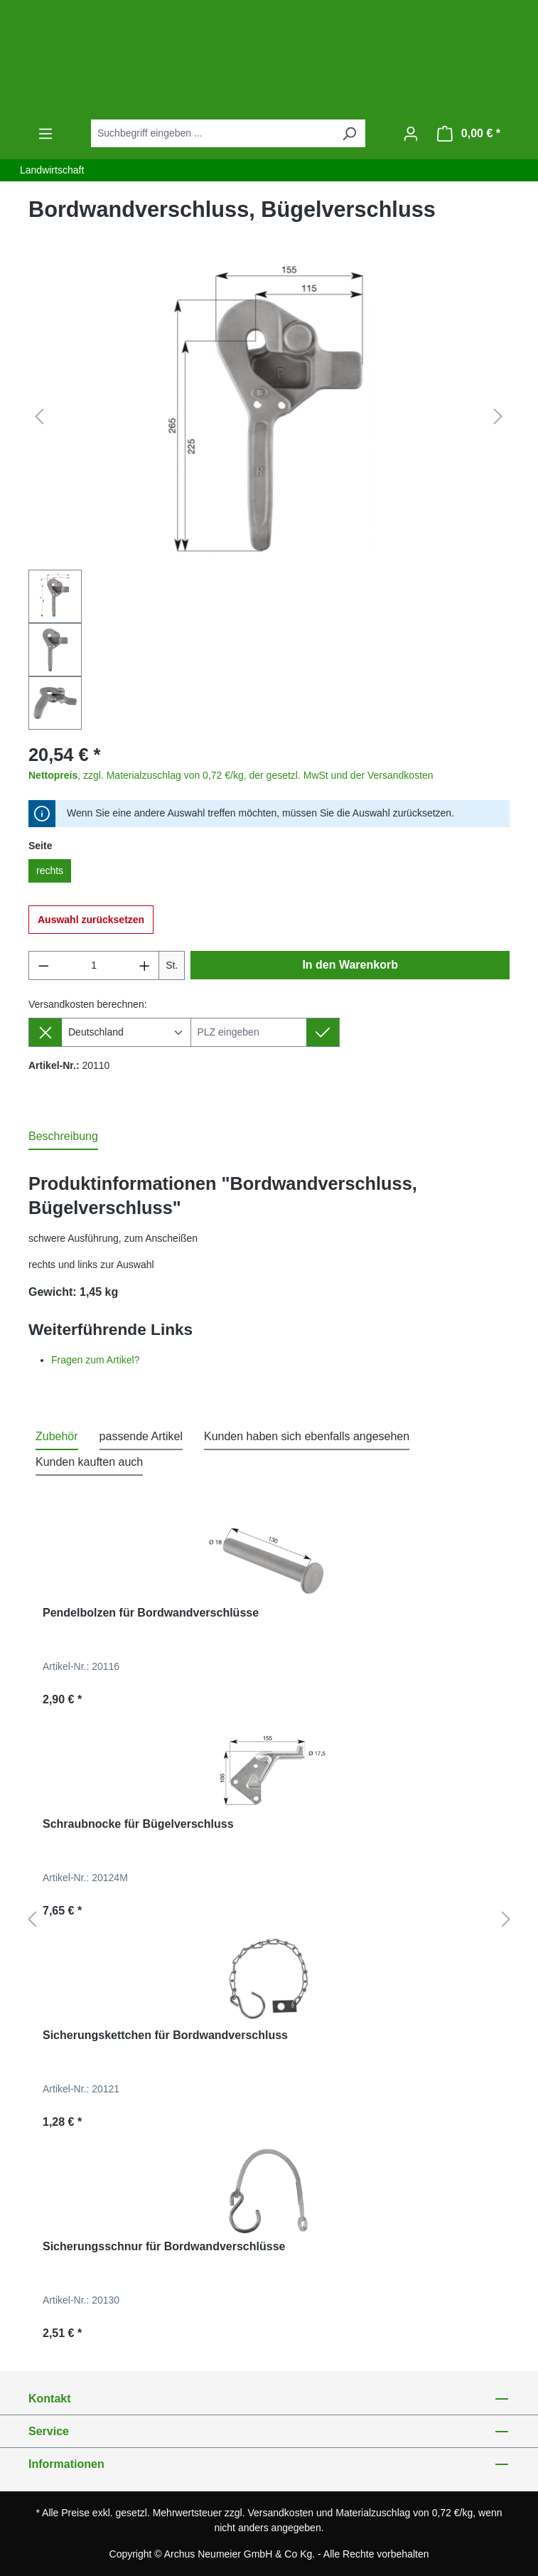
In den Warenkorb (350, 965)
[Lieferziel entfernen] (45, 1032)
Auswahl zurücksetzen (91, 919)
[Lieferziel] (249, 1032)
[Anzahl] (94, 965)
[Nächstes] (498, 417)
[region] (269, 497)
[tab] (63, 1137)
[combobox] (212, 133)
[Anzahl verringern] (43, 965)
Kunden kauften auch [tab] (89, 1462)
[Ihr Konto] (411, 133)
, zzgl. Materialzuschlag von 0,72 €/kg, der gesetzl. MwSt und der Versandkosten (231, 775)
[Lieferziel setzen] (323, 1032)
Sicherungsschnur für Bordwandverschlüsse (164, 2246)
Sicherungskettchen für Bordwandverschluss (165, 2035)
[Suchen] (349, 133)
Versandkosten (281, 2512)
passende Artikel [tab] (141, 1436)
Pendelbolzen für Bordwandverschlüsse (151, 1613)
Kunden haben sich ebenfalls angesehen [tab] (306, 1436)
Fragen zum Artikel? (95, 1360)
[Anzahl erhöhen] (145, 965)
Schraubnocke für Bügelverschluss (138, 1824)
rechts (49, 870)
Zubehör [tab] (57, 1436)
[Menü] (45, 133)
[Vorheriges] (39, 417)
